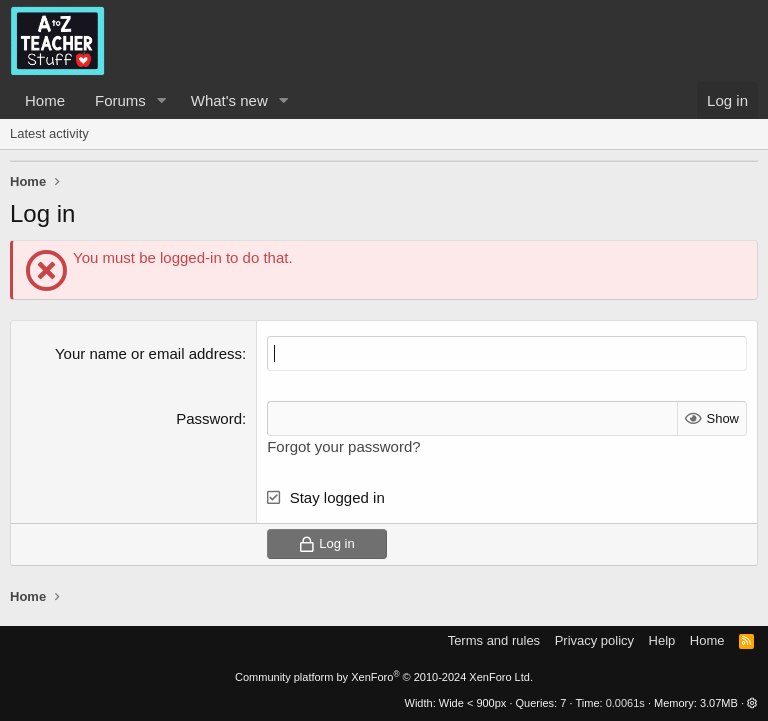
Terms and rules (494, 640)
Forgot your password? (343, 446)
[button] (162, 100)
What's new (229, 100)
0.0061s (625, 703)
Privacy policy (594, 640)
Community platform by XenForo (384, 677)
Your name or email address (148, 353)
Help (662, 640)
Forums (120, 100)
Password (209, 418)
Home (45, 100)
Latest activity (49, 133)
